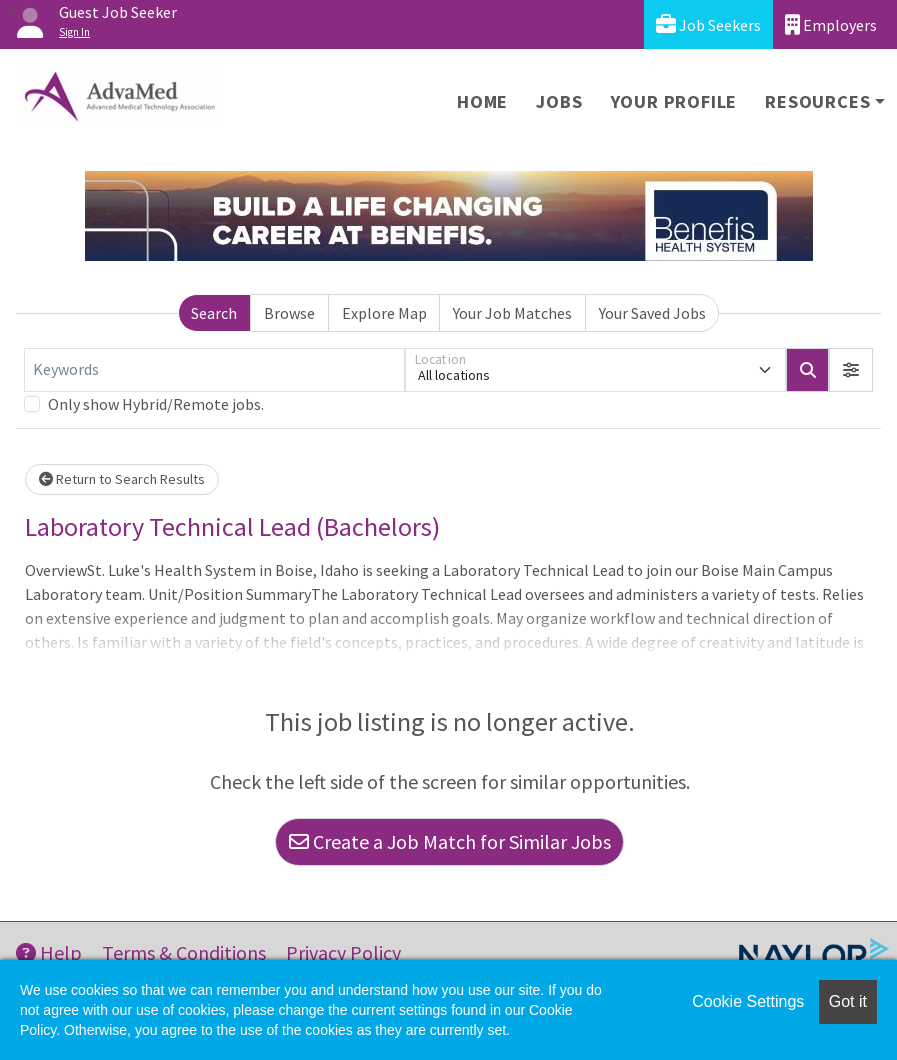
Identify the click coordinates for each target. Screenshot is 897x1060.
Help (49, 952)
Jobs (559, 101)
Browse (289, 313)
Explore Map (384, 313)
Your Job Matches (512, 313)
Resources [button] (817, 101)
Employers (831, 24)
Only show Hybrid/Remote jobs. (156, 404)
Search (214, 313)
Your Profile (674, 101)
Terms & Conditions (184, 952)
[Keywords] (214, 370)
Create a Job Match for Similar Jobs (450, 841)
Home (482, 101)
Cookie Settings (748, 1001)
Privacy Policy (343, 952)
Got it (848, 1001)
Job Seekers (708, 24)
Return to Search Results (122, 479)
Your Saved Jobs (652, 313)
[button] (851, 370)
